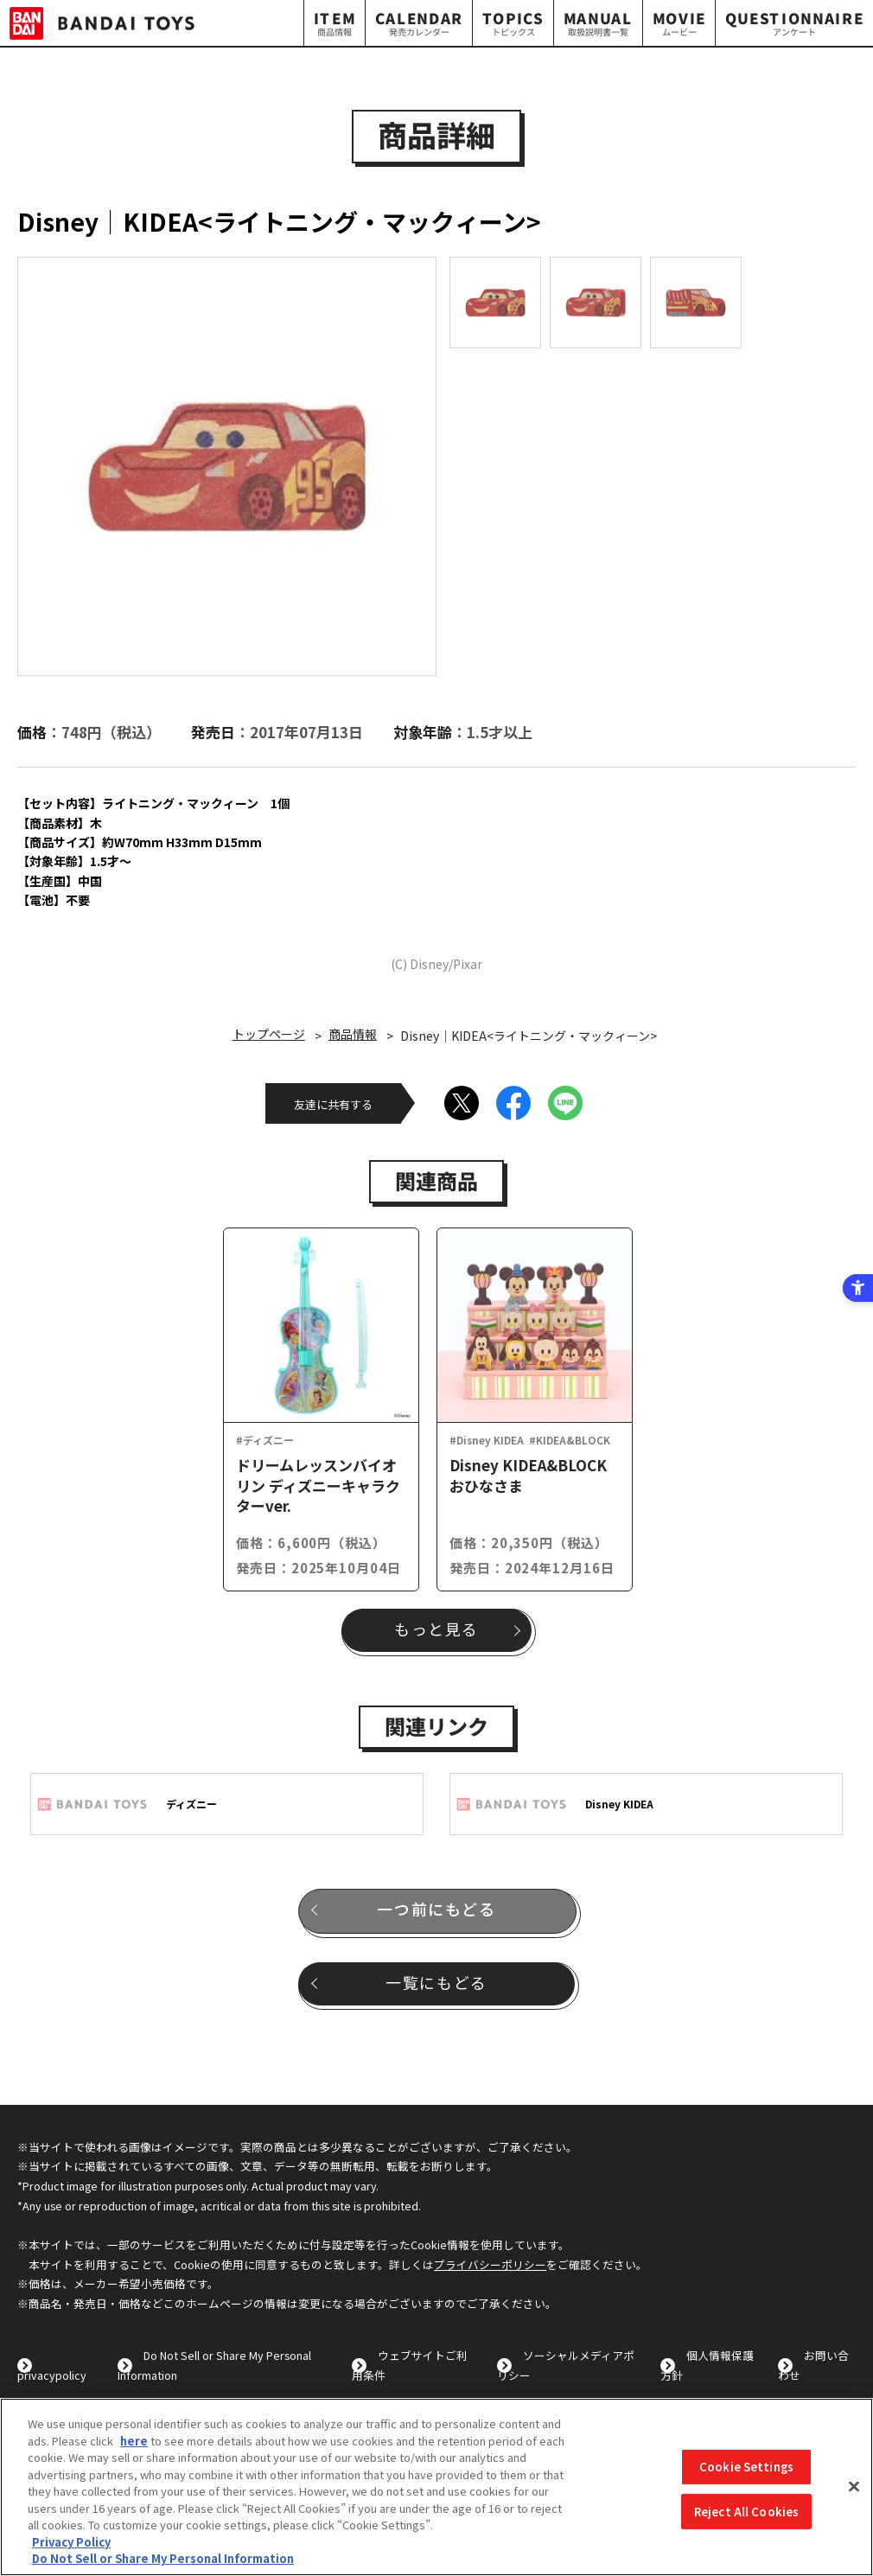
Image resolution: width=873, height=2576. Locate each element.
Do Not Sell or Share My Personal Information (163, 2558)
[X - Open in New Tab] (461, 1103)
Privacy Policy (71, 2542)
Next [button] (438, 466)
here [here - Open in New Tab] (134, 2441)
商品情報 (352, 1034)
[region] (436, 2487)
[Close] (854, 2487)
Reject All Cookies (746, 2511)
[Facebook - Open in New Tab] (513, 1103)
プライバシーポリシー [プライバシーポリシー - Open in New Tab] (490, 2264)
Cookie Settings (746, 2466)
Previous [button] (45, 466)
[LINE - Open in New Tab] (565, 1103)
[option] (227, 466)
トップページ (269, 1034)
